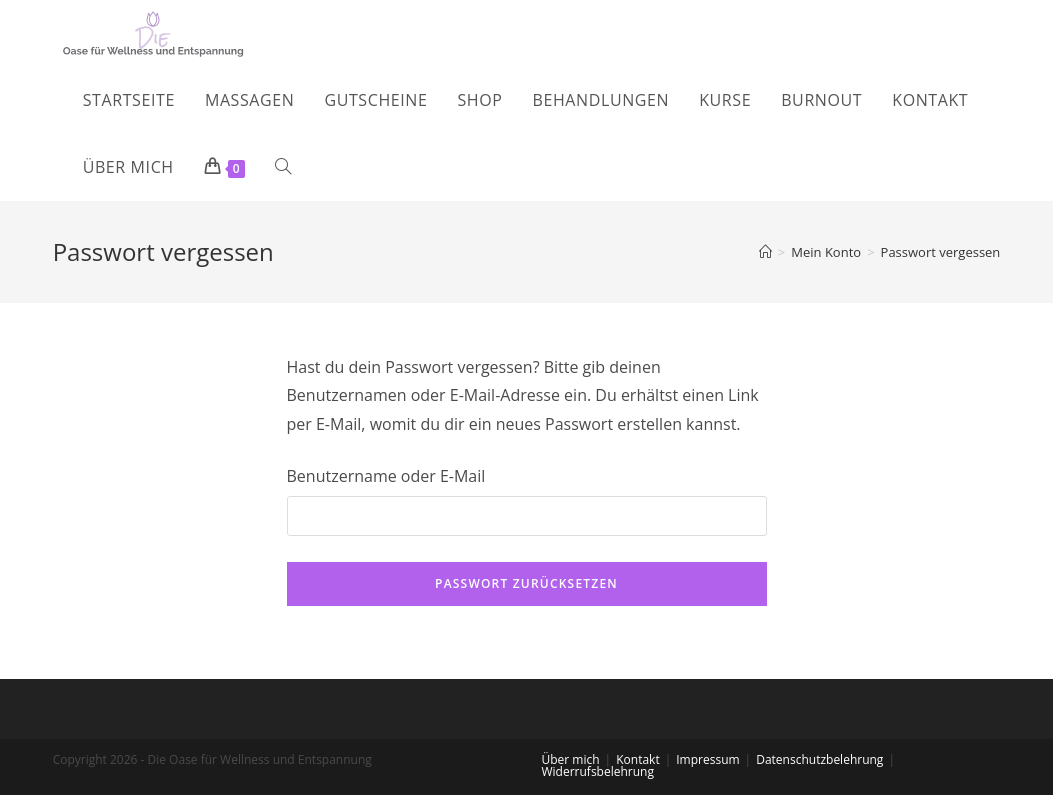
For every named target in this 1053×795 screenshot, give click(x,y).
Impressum (707, 759)
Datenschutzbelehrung (819, 759)
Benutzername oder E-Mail (386, 476)
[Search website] (283, 167)
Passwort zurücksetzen (526, 583)
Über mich (571, 759)
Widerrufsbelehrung (598, 771)
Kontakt (637, 759)
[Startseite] (765, 252)
